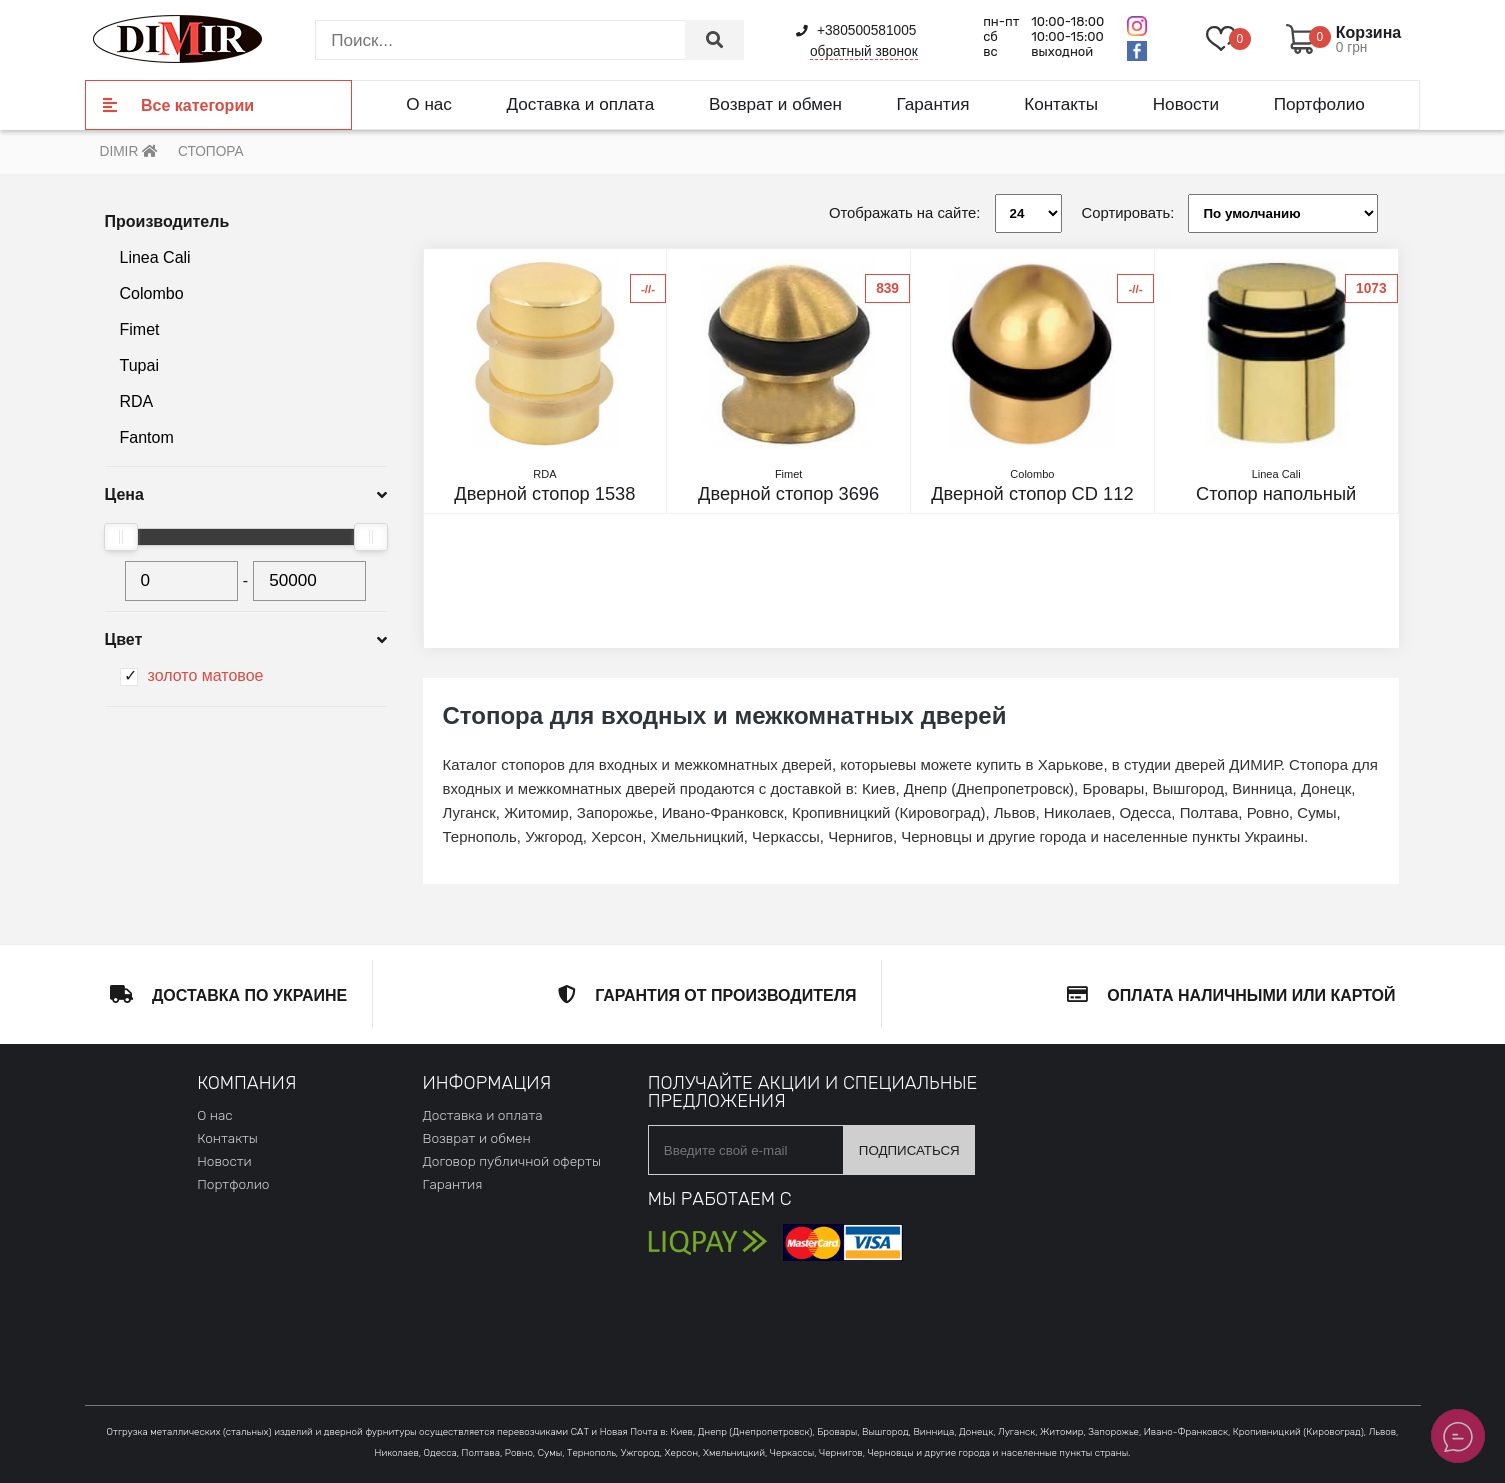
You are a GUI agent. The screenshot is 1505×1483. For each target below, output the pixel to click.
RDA (137, 401)
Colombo (152, 293)
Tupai (139, 365)
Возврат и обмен (775, 104)
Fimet (140, 329)
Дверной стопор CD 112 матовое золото (1032, 494)
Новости (1186, 104)
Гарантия (933, 104)
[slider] (121, 537)
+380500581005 (856, 30)
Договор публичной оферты (511, 1161)
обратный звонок (864, 51)
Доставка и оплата (581, 104)
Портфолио (1319, 104)
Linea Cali (155, 257)
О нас (429, 104)
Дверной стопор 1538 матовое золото (545, 494)
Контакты (1061, 104)
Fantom (147, 437)
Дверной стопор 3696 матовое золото (788, 494)
